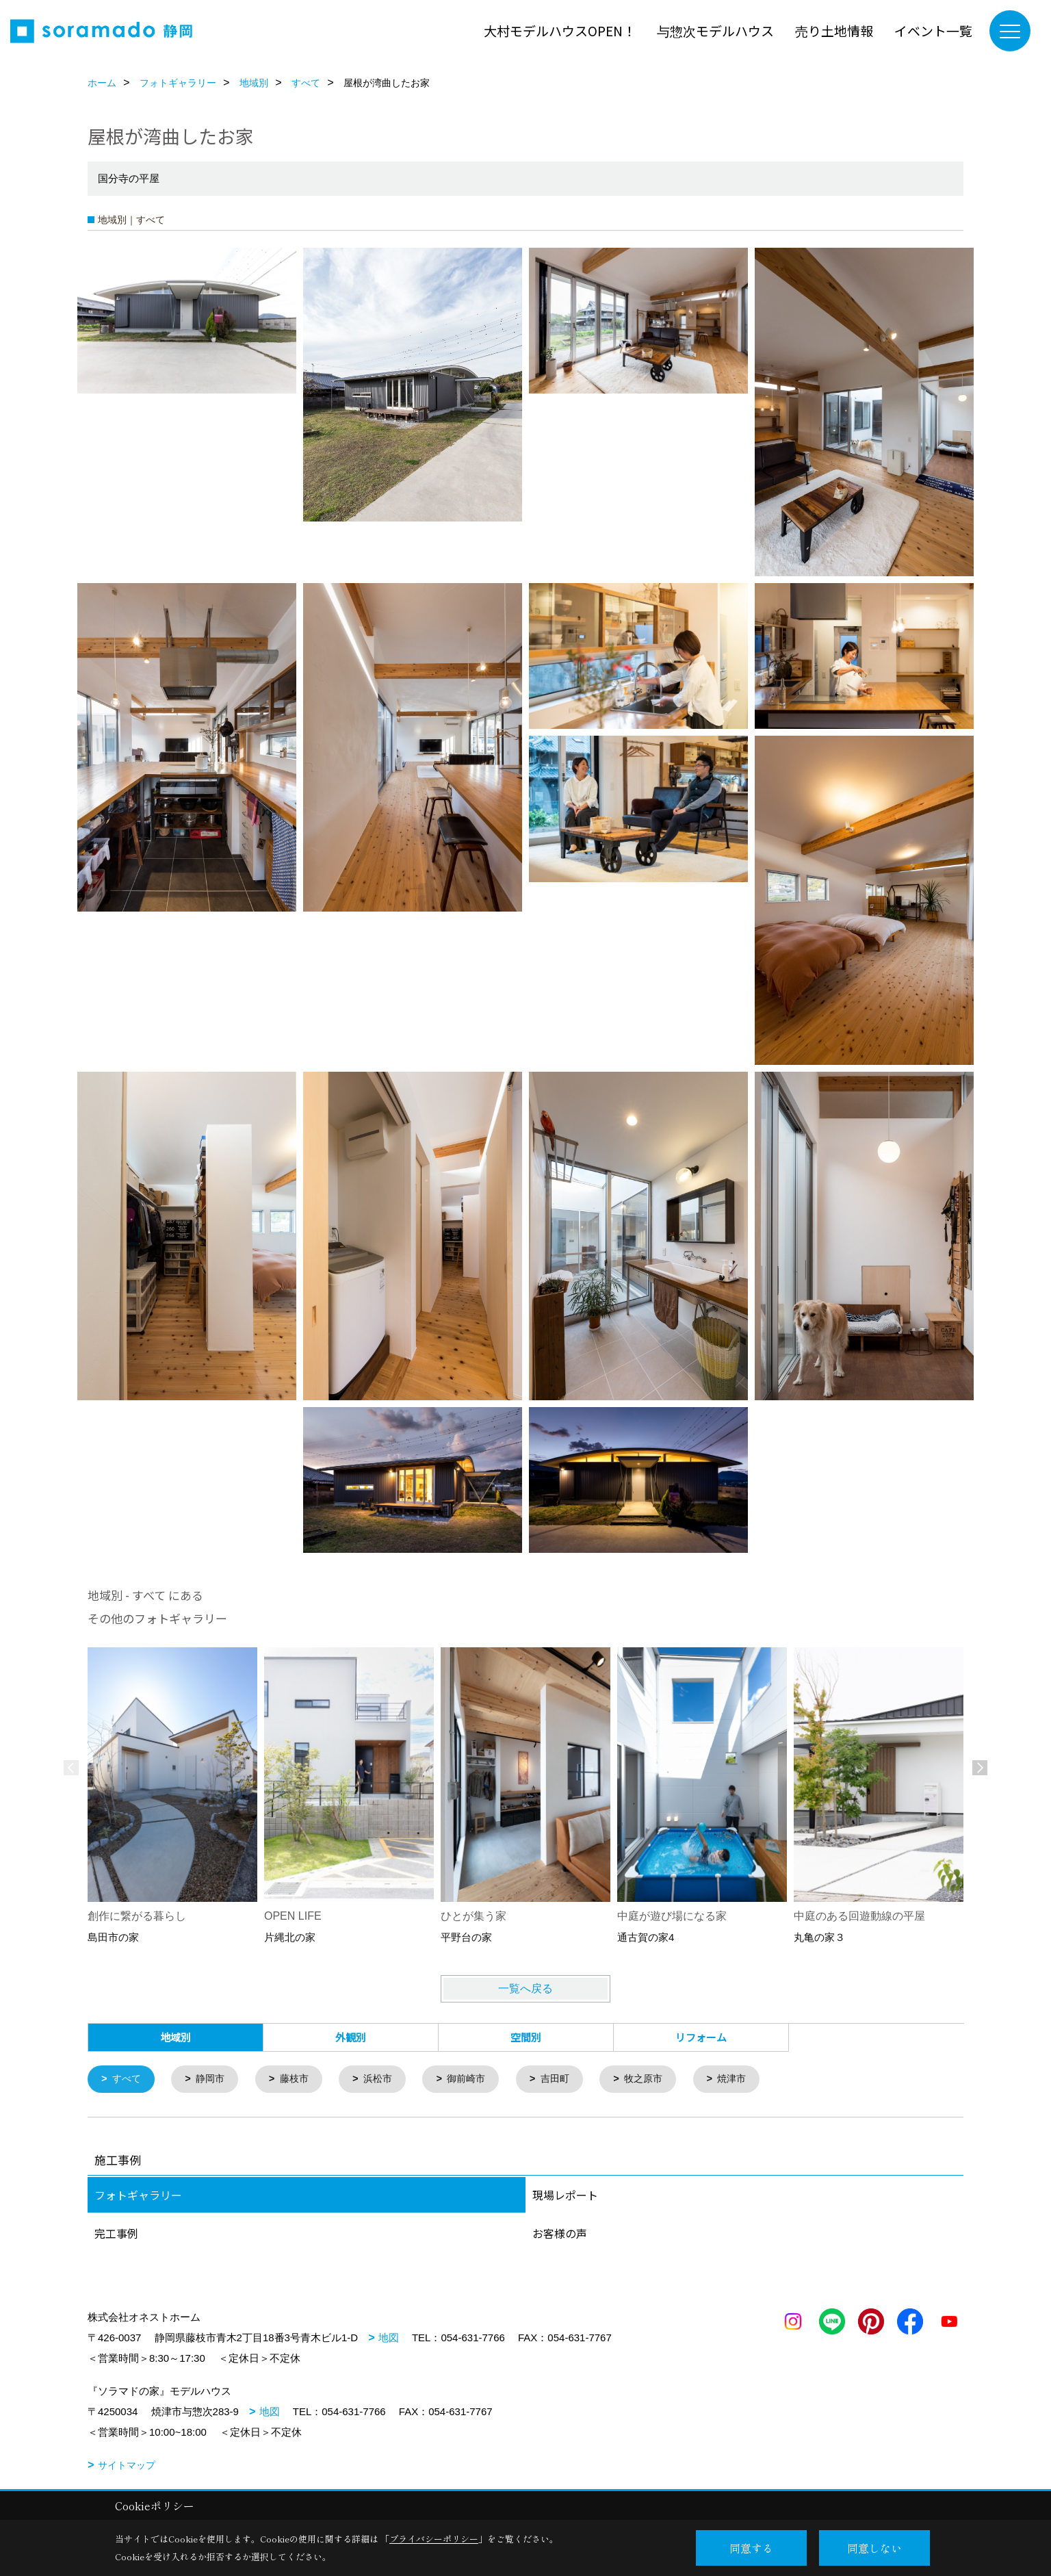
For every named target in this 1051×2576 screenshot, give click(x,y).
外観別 (350, 2037)
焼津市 (751, 2079)
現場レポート (565, 2195)
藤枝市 (300, 2079)
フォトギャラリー (138, 2195)
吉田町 (569, 2079)
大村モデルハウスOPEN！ (560, 30)
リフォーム (701, 2037)
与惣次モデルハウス (715, 30)
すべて (128, 2079)
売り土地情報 (834, 30)
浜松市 (386, 2079)
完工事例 (116, 2234)
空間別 (525, 2037)
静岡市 (213, 2079)
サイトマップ (126, 2465)
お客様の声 (559, 2234)
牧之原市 (660, 2079)
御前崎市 (477, 2079)
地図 (388, 2338)
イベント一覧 (933, 30)
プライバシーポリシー (433, 2538)
